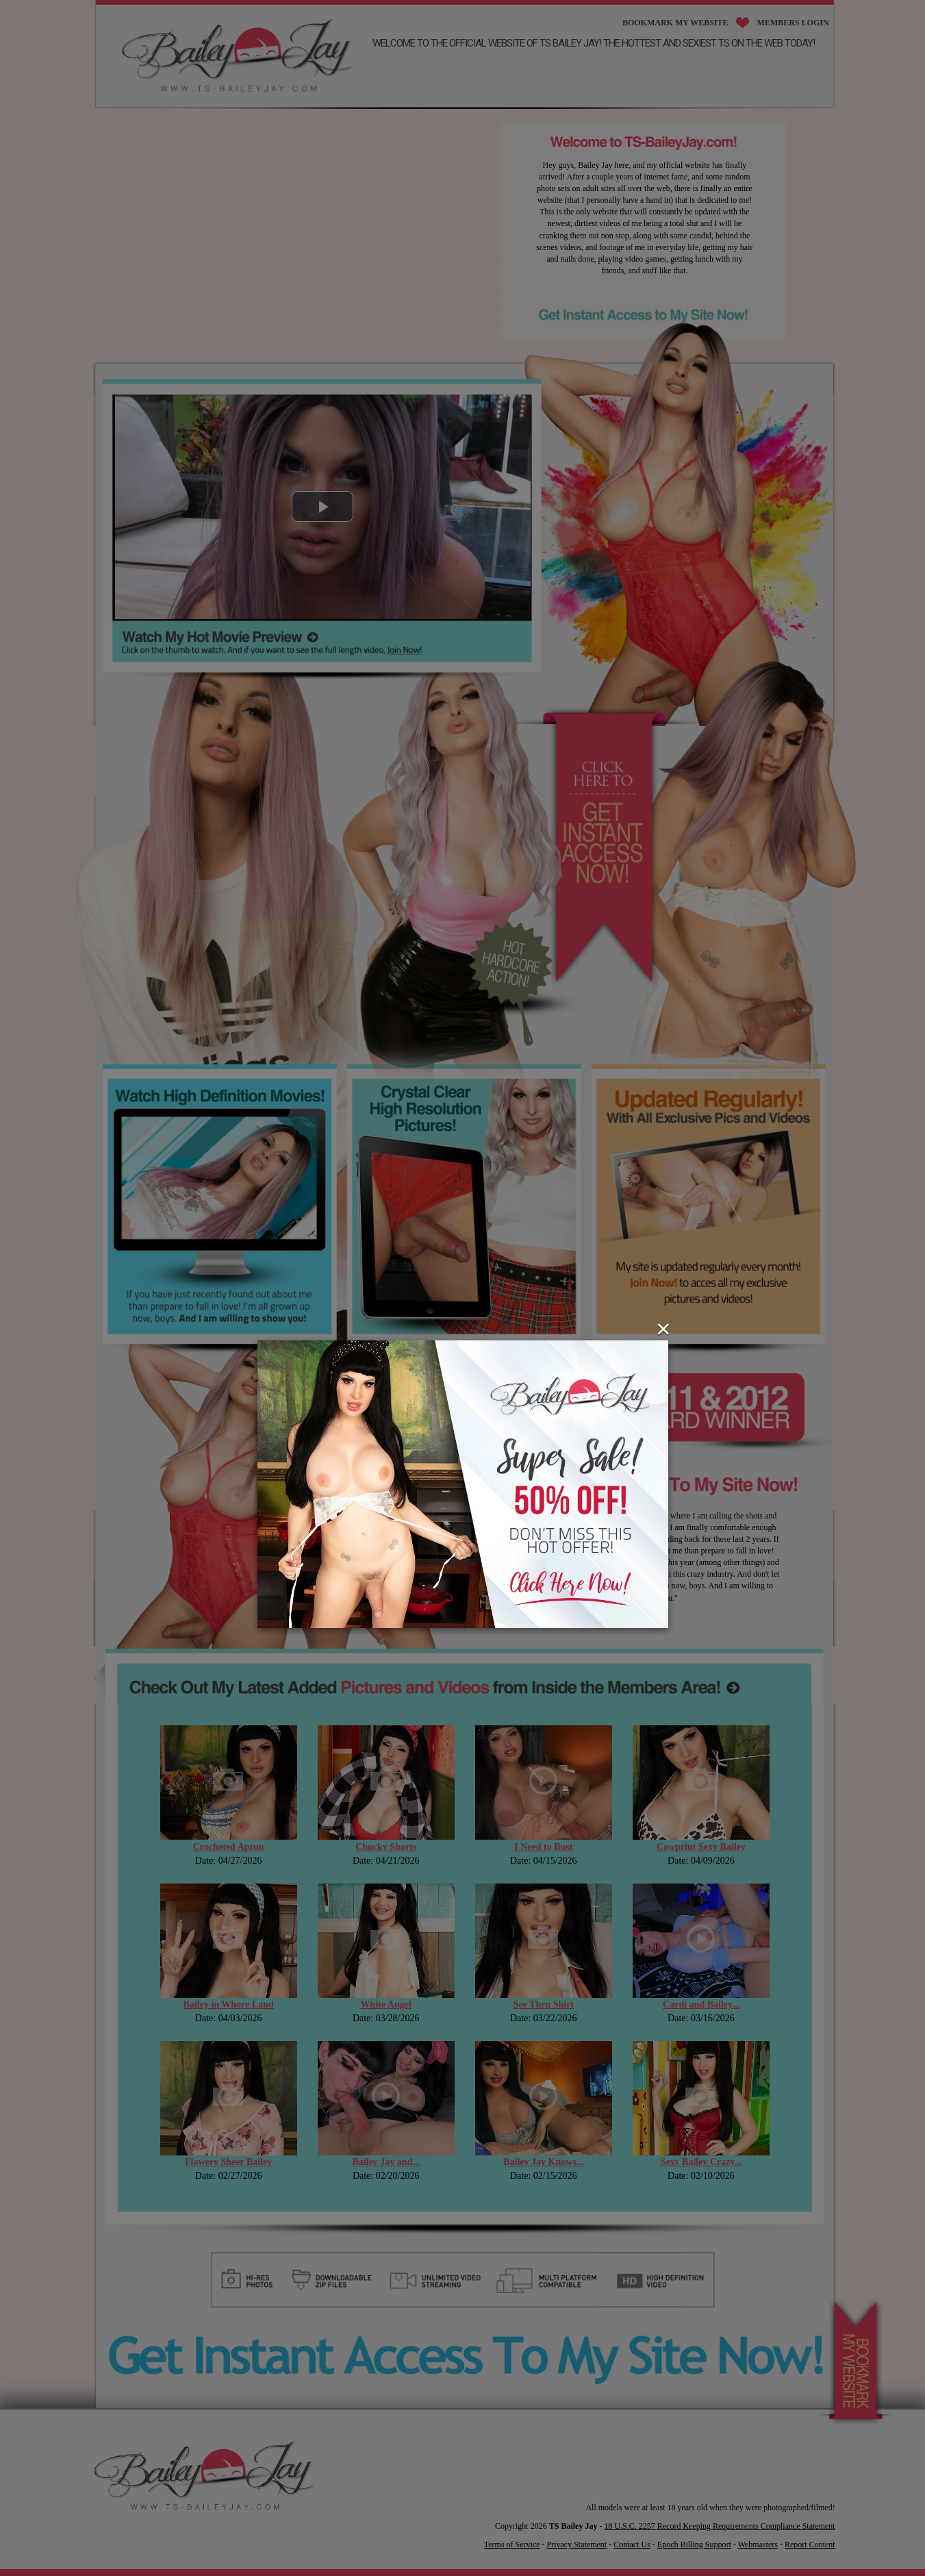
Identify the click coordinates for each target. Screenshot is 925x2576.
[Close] (663, 1329)
